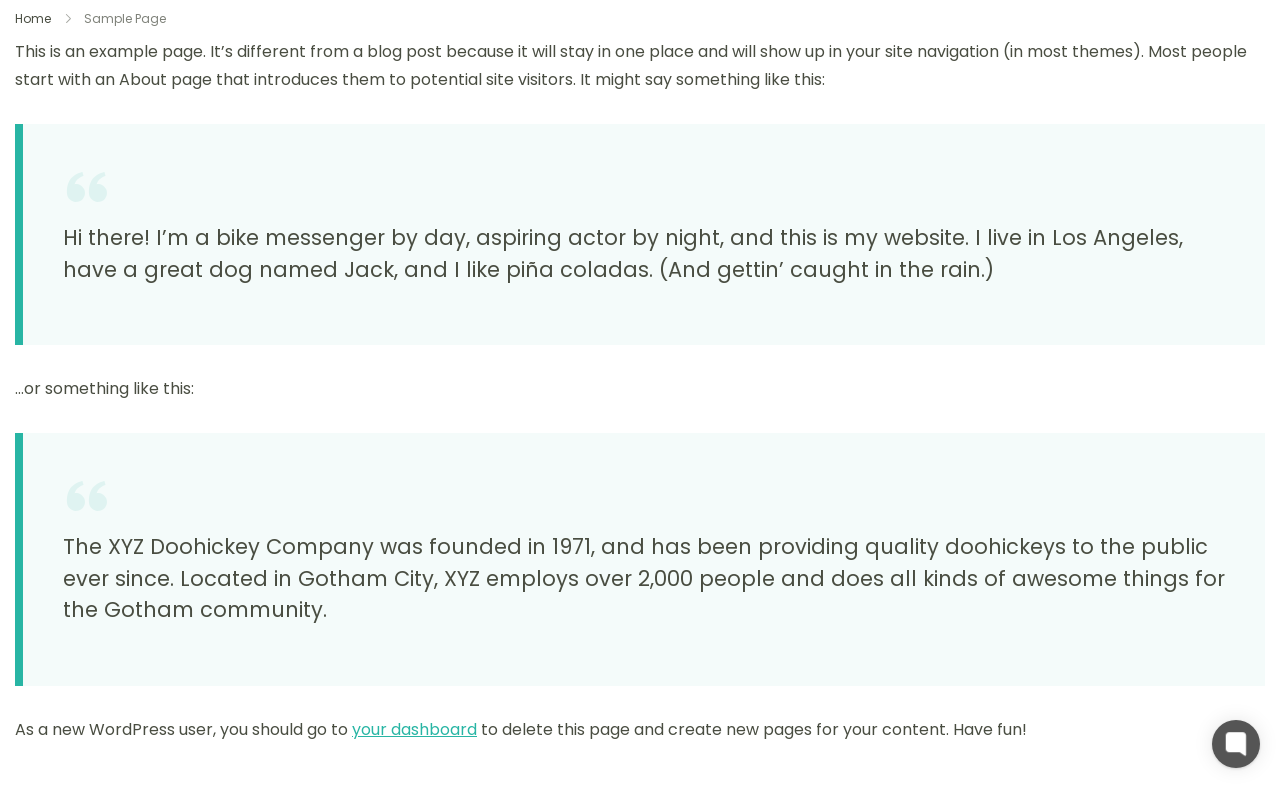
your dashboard (414, 729)
